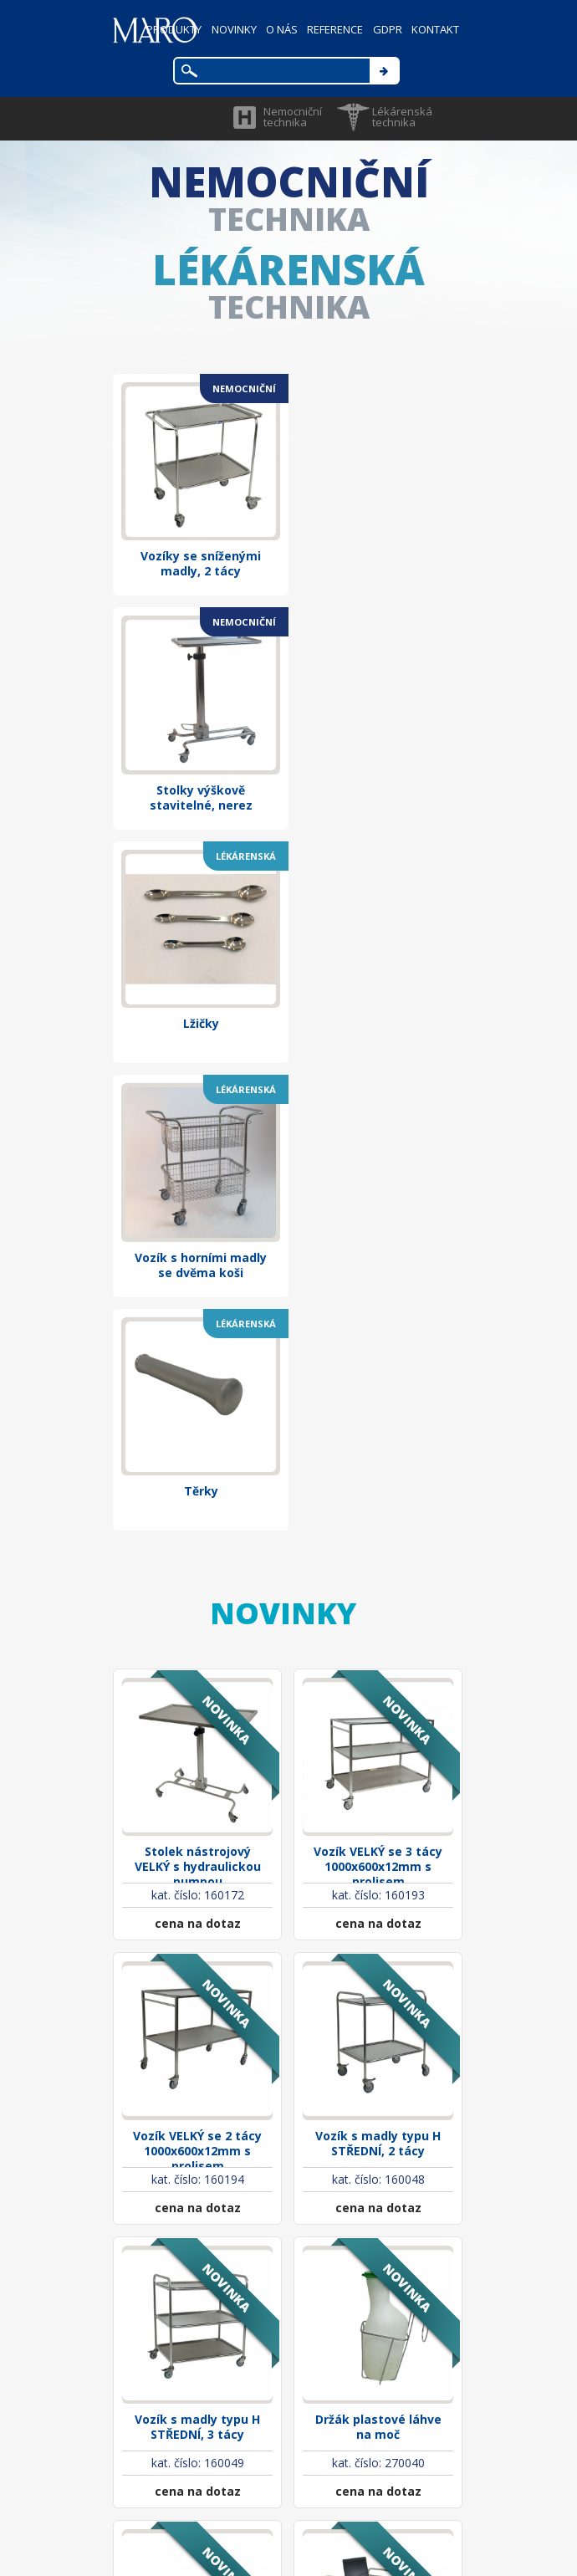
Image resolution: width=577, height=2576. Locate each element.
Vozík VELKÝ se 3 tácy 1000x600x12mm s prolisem (378, 1363)
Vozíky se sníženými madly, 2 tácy (197, 554)
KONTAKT (435, 29)
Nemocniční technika (292, 117)
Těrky (198, 998)
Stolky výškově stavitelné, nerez (378, 554)
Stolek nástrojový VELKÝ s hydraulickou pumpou (198, 1363)
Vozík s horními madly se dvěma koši (378, 779)
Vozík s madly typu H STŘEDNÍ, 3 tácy (197, 1910)
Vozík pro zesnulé (198, 2179)
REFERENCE (334, 29)
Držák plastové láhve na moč (378, 1910)
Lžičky (198, 772)
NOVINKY (231, 29)
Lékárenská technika (402, 117)
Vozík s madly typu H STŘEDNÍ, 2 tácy (378, 1634)
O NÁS (280, 29)
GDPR (386, 29)
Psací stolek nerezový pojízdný (378, 2186)
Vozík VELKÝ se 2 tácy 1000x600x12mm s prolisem (197, 1639)
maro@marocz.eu (324, 2432)
